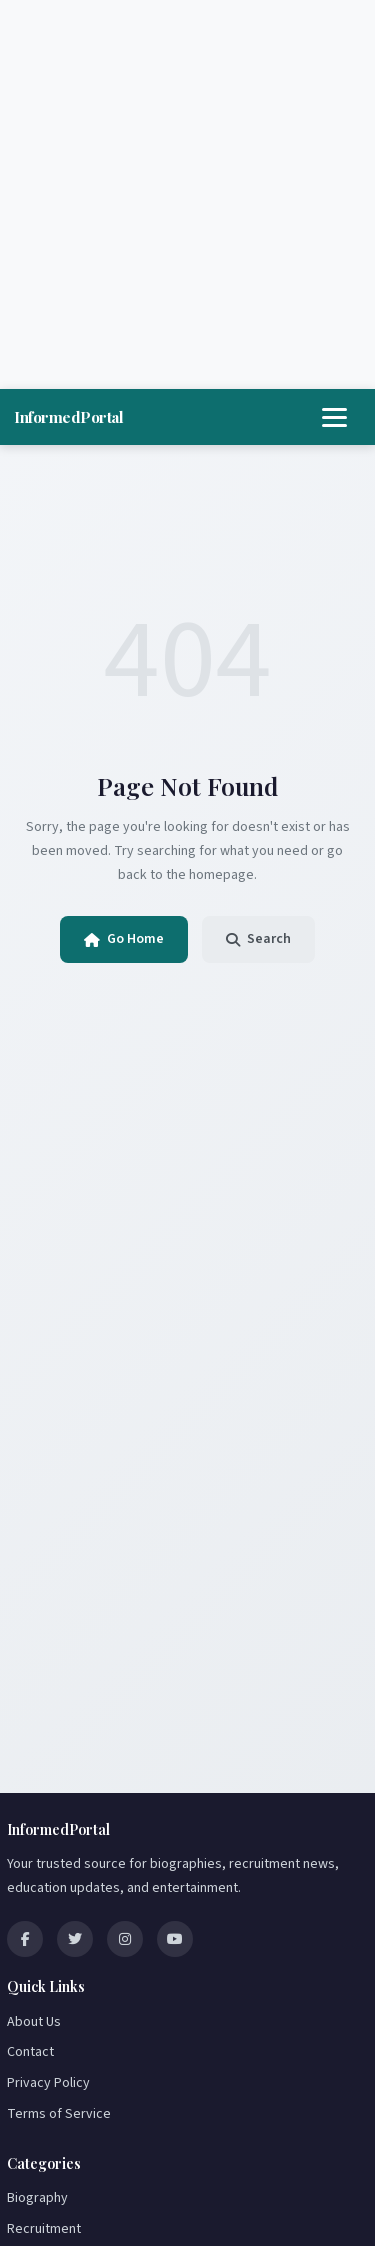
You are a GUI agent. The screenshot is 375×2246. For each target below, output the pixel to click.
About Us (34, 2022)
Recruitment (44, 2229)
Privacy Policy (48, 2083)
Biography (37, 2198)
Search (258, 939)
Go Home (124, 939)
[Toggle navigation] (334, 417)
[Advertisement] (187, 194)
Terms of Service (59, 2114)
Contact (30, 2052)
